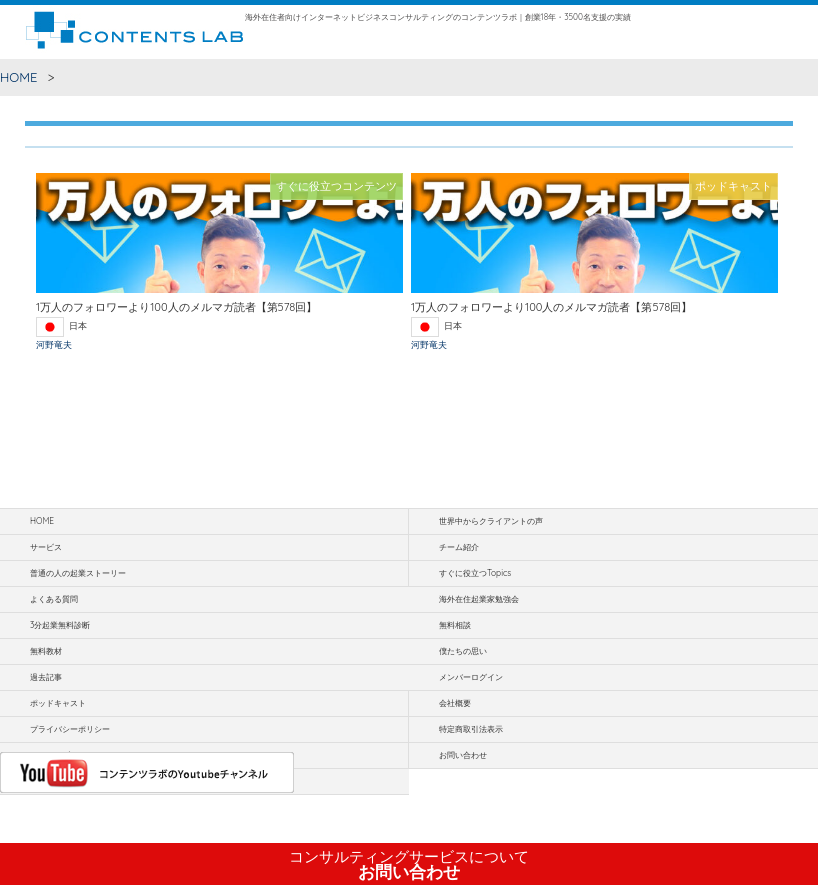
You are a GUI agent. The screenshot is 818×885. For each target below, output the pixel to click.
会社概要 (455, 703)
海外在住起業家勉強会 (479, 599)
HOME (19, 77)
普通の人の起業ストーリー (78, 573)
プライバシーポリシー (70, 729)
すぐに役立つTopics (475, 573)
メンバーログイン (471, 677)
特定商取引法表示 (471, 729)
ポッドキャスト (58, 703)
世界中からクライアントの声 (491, 521)
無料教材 (46, 651)
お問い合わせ (409, 865)
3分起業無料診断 (60, 625)
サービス (46, 547)
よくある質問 (54, 599)
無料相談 (455, 625)
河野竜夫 (54, 344)
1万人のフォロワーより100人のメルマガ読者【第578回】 (176, 307)
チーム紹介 (459, 547)
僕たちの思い (463, 651)
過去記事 (46, 677)
